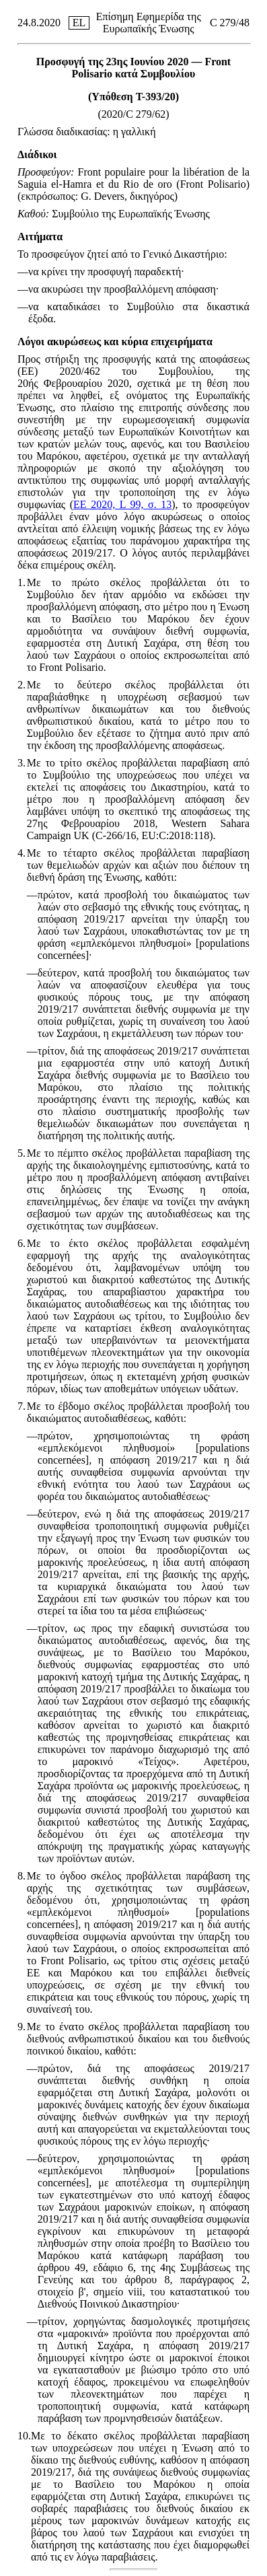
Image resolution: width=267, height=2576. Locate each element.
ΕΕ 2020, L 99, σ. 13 (122, 504)
